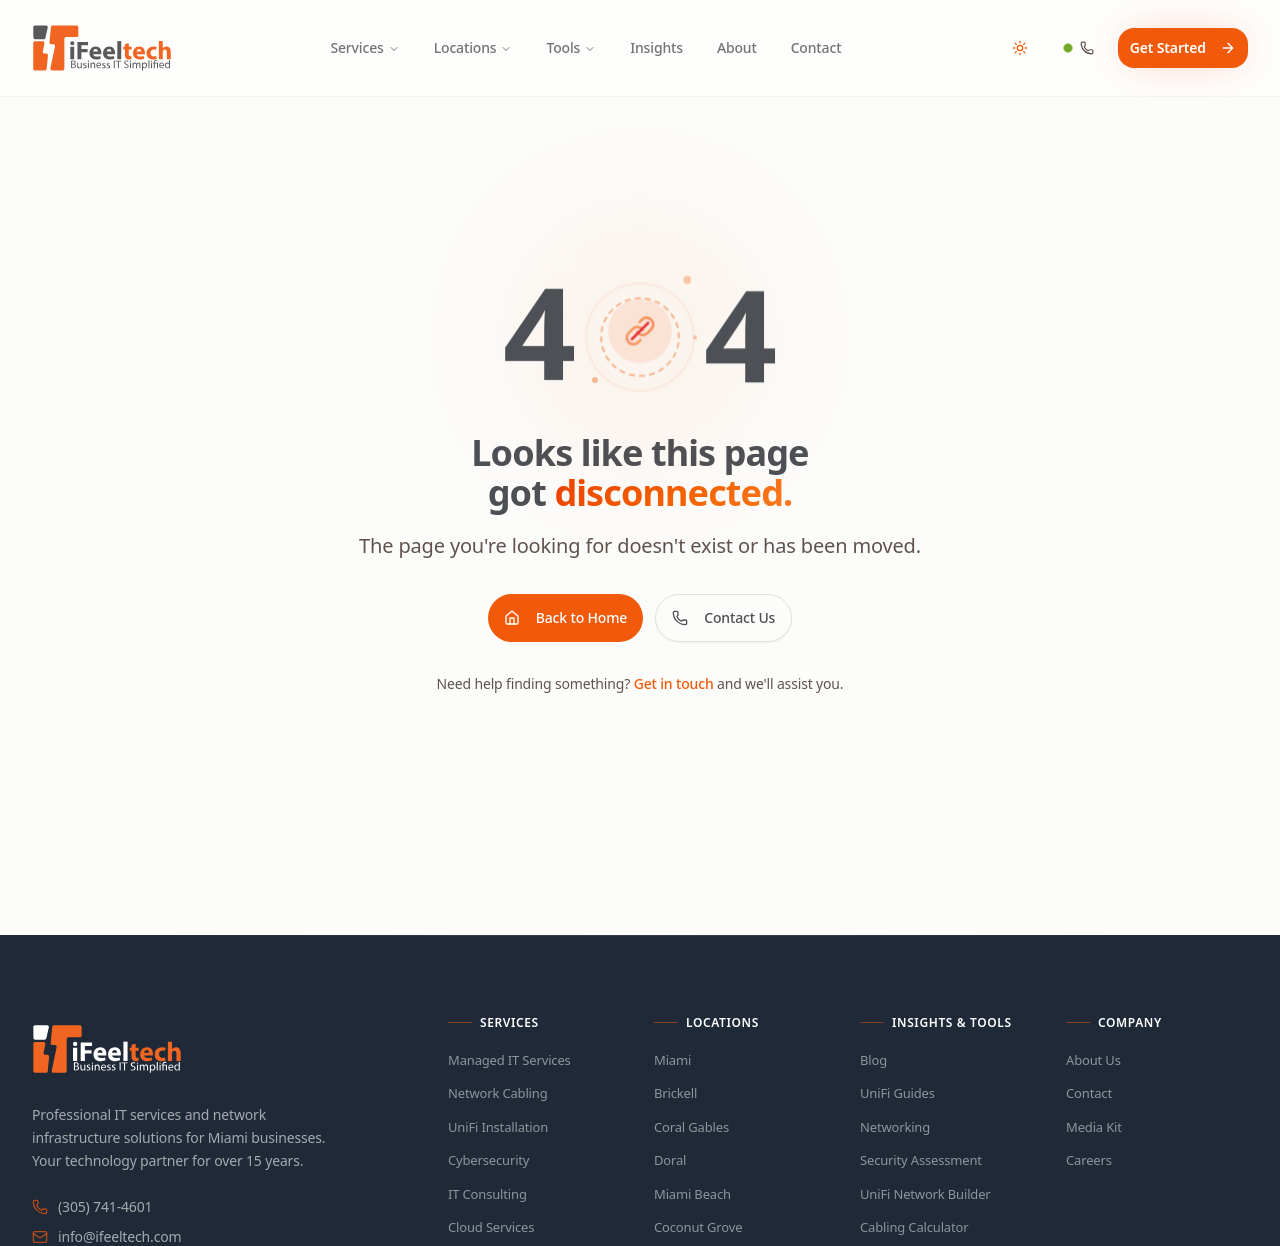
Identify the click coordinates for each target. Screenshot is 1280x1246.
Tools (571, 47)
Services (364, 47)
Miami (672, 1060)
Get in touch (674, 683)
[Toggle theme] (1020, 48)
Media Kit (1094, 1127)
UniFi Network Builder (925, 1194)
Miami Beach (692, 1194)
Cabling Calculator (914, 1227)
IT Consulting (487, 1194)
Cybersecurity (488, 1160)
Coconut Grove (698, 1227)
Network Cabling (498, 1093)
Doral (670, 1160)
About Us (1093, 1060)
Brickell (675, 1093)
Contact (816, 47)
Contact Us (723, 617)
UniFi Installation (498, 1127)
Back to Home (565, 617)
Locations (473, 47)
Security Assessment (921, 1160)
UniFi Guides (897, 1093)
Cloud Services (491, 1227)
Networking (895, 1127)
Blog (873, 1060)
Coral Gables (691, 1127)
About (737, 47)
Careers (1089, 1160)
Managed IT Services (509, 1060)
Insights (656, 47)
